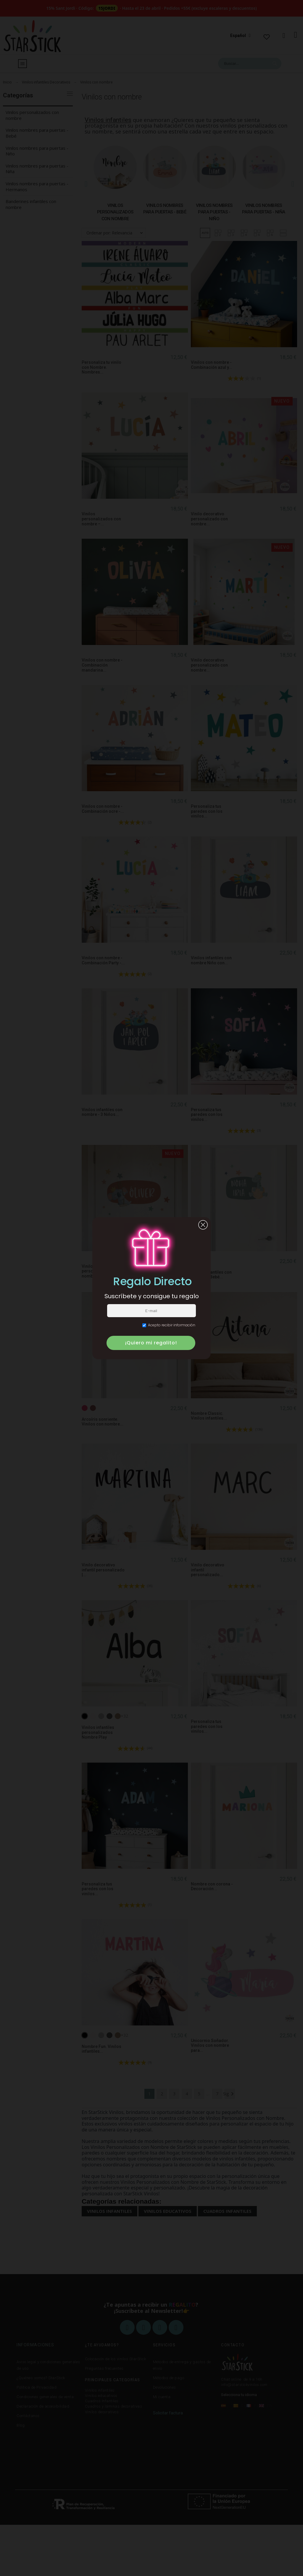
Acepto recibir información (168, 1325)
